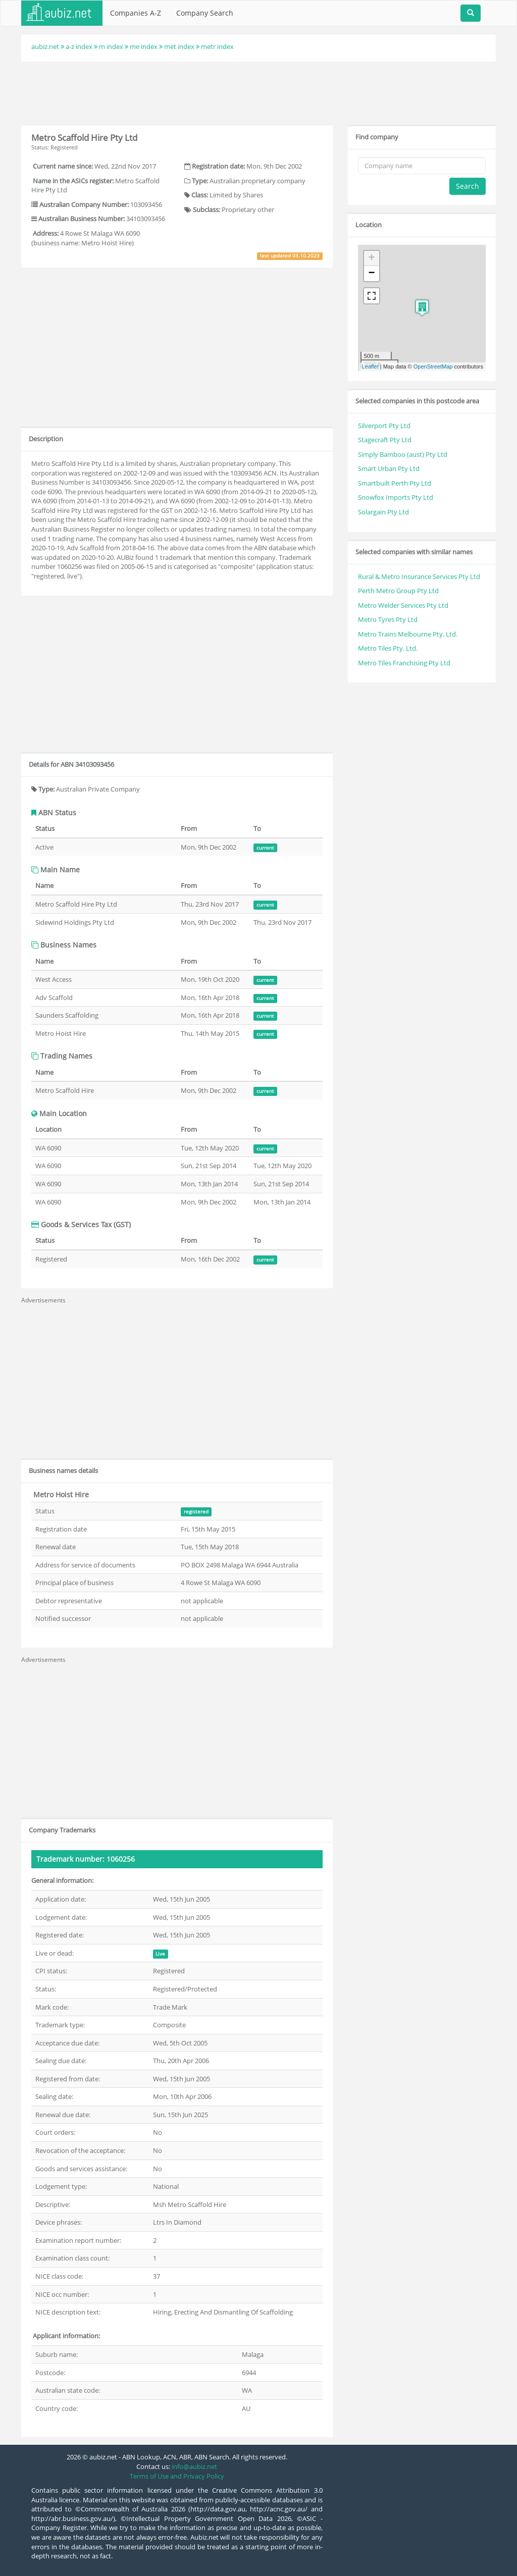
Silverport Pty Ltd (384, 425)
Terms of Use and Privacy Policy (177, 2476)
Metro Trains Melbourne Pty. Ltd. (407, 634)
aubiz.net (45, 46)
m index (111, 46)
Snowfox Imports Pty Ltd (395, 497)
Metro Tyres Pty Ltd (388, 619)
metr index (217, 46)
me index (144, 46)
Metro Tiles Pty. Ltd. (388, 648)
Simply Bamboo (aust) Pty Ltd (402, 454)
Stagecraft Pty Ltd (384, 439)
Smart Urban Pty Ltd (389, 468)
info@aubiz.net (194, 2466)
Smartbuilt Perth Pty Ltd (394, 483)
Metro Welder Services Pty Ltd (403, 605)
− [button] (372, 273)
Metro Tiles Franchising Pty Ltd (404, 662)
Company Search (204, 13)
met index (179, 46)
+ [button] (372, 258)
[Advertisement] (258, 92)
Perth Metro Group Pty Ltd (398, 590)
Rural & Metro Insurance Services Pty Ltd (419, 576)
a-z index (79, 46)
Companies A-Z (135, 13)
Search (467, 186)
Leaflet (370, 366)
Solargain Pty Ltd (383, 511)
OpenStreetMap (433, 366)
